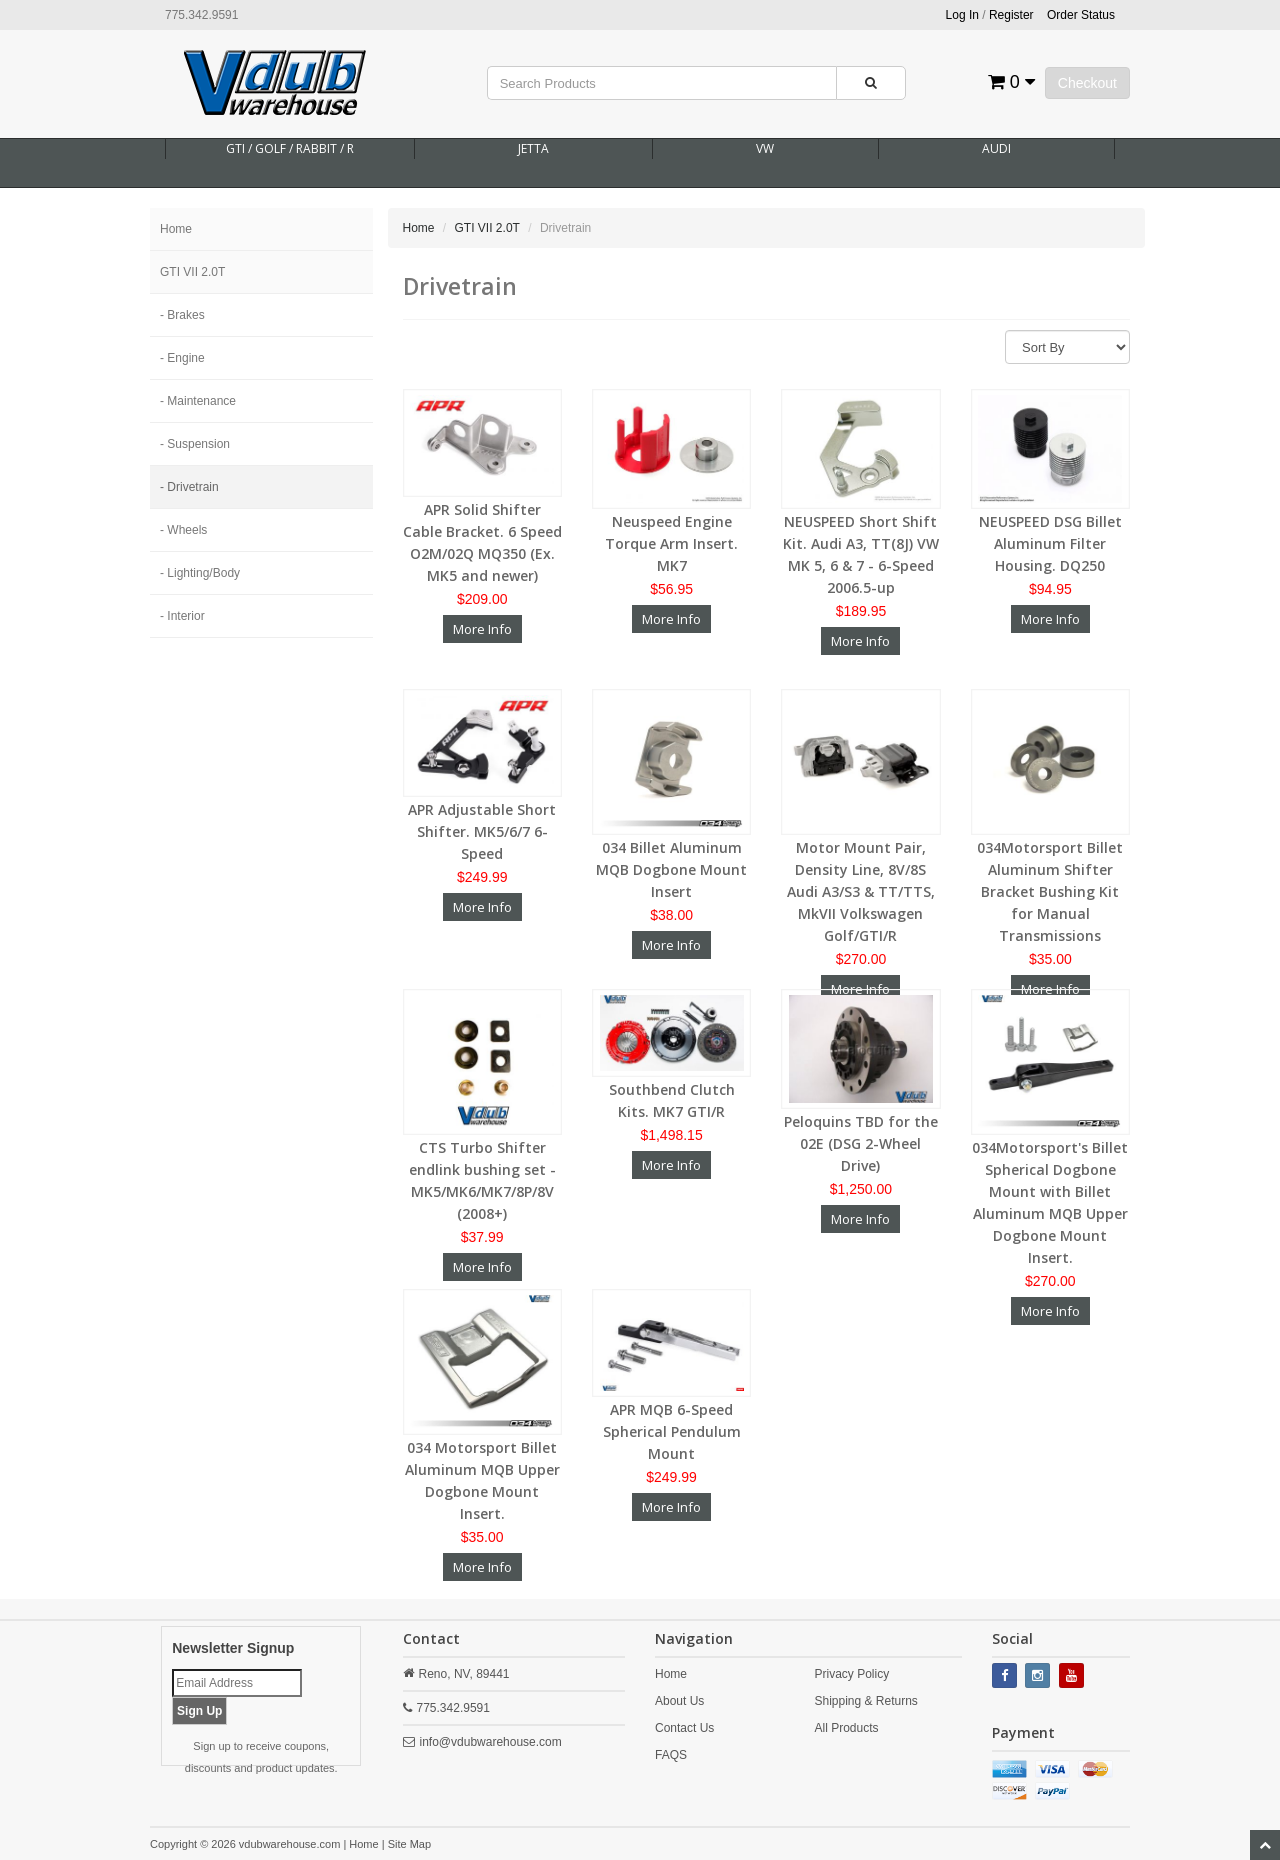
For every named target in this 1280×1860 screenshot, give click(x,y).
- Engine (182, 358)
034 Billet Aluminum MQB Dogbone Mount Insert (671, 869)
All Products (846, 1728)
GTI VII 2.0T (192, 272)
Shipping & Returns (865, 1701)
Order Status (1081, 15)
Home (176, 229)
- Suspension (195, 444)
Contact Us (684, 1728)
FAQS (671, 1755)
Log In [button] (962, 15)
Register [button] (1011, 15)
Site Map (409, 1844)
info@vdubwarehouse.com (491, 1742)
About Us (679, 1701)
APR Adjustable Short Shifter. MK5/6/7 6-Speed (482, 831)
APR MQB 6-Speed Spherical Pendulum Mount (672, 1431)
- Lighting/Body (200, 573)
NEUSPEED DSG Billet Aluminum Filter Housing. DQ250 (1050, 543)
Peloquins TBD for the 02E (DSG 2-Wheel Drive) (861, 1143)
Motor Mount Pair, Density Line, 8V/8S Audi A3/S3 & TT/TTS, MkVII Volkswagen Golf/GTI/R (861, 891)
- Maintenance (198, 401)
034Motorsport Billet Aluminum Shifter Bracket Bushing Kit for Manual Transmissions (1050, 891)
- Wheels (183, 530)
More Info (482, 629)
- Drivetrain (189, 487)
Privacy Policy (851, 1674)
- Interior (182, 616)
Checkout (1087, 83)
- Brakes (182, 315)
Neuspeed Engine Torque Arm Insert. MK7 (671, 543)
